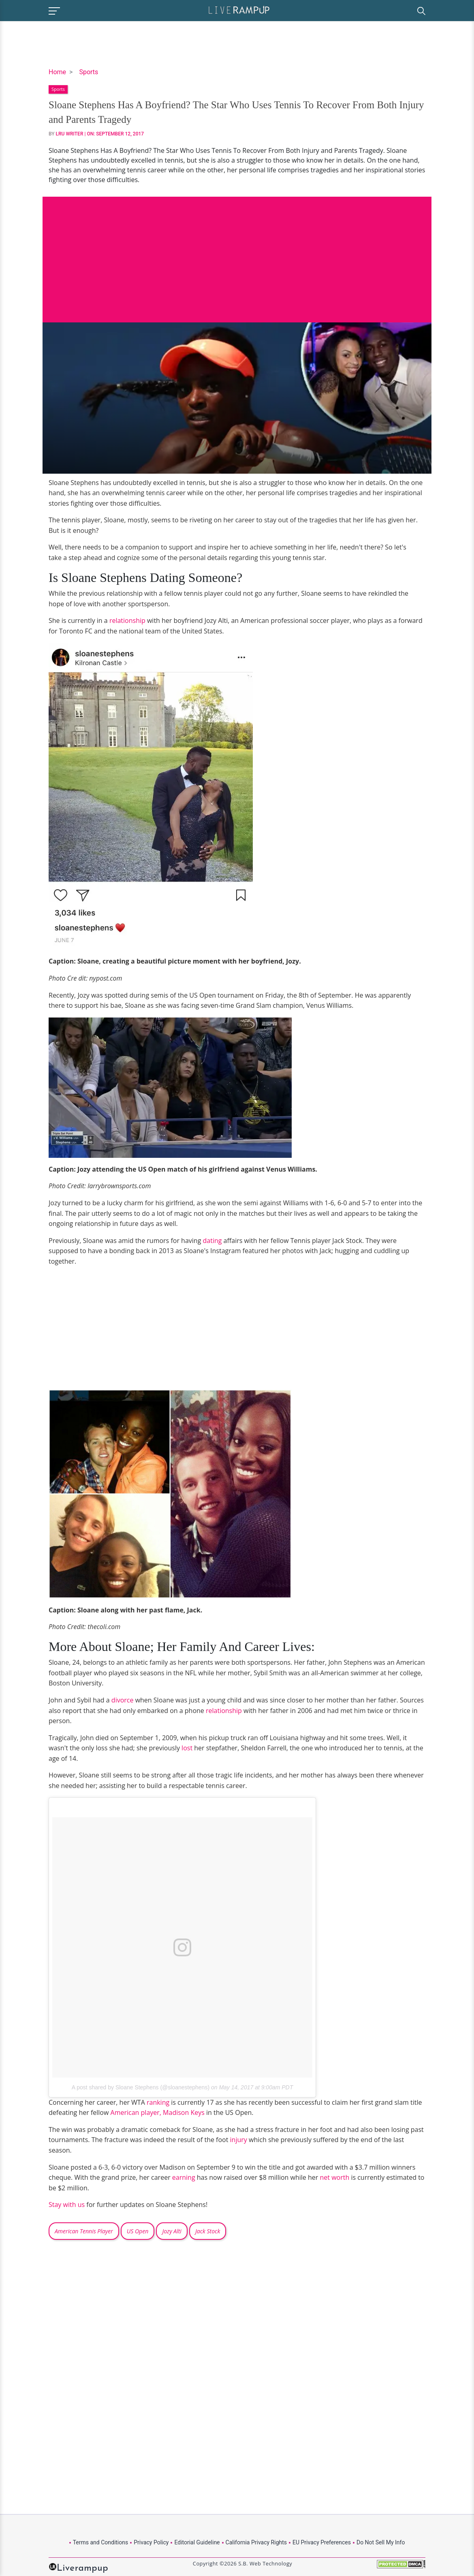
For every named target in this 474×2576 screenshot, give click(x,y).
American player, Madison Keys (158, 2112)
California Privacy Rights (256, 2542)
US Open (137, 2231)
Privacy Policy (151, 2542)
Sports (88, 72)
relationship (127, 620)
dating (211, 1240)
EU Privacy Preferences (322, 2542)
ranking (158, 2102)
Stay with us (67, 2204)
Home (57, 72)
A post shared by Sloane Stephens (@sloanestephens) (140, 2087)
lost (186, 1747)
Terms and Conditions (100, 2542)
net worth (335, 2177)
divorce (122, 1700)
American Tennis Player (84, 2231)
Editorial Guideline (197, 2542)
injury (239, 2139)
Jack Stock (207, 2231)
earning (183, 2177)
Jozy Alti (171, 2231)
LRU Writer (69, 134)
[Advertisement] (237, 253)
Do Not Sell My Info (381, 2542)
